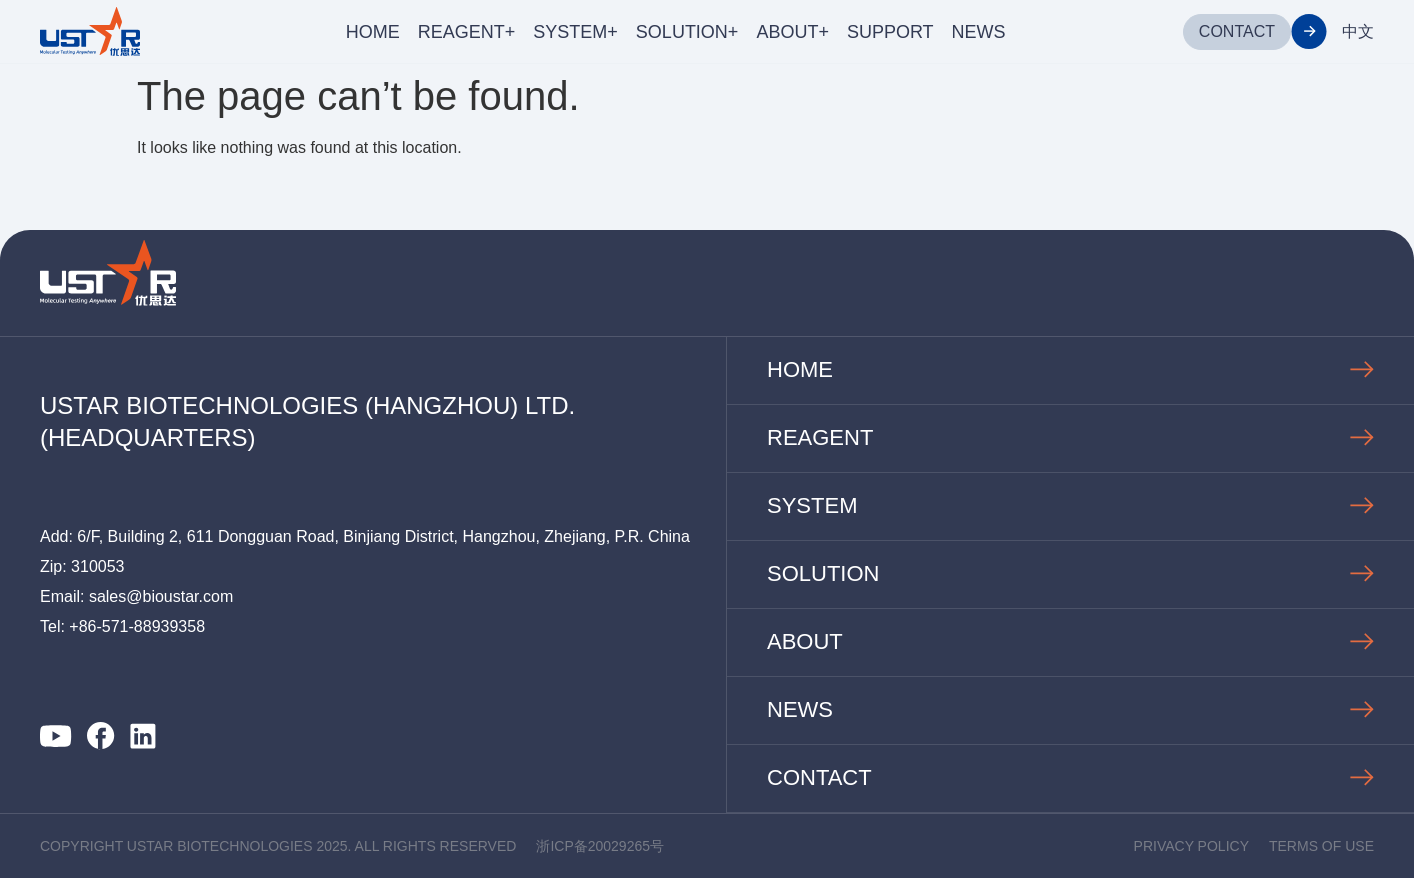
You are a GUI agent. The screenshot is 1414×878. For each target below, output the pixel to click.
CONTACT (1237, 31)
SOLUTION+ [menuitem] (687, 32)
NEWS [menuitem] (979, 32)
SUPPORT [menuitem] (890, 32)
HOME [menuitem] (373, 32)
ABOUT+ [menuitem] (792, 32)
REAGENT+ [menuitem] (467, 32)
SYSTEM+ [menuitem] (575, 32)
